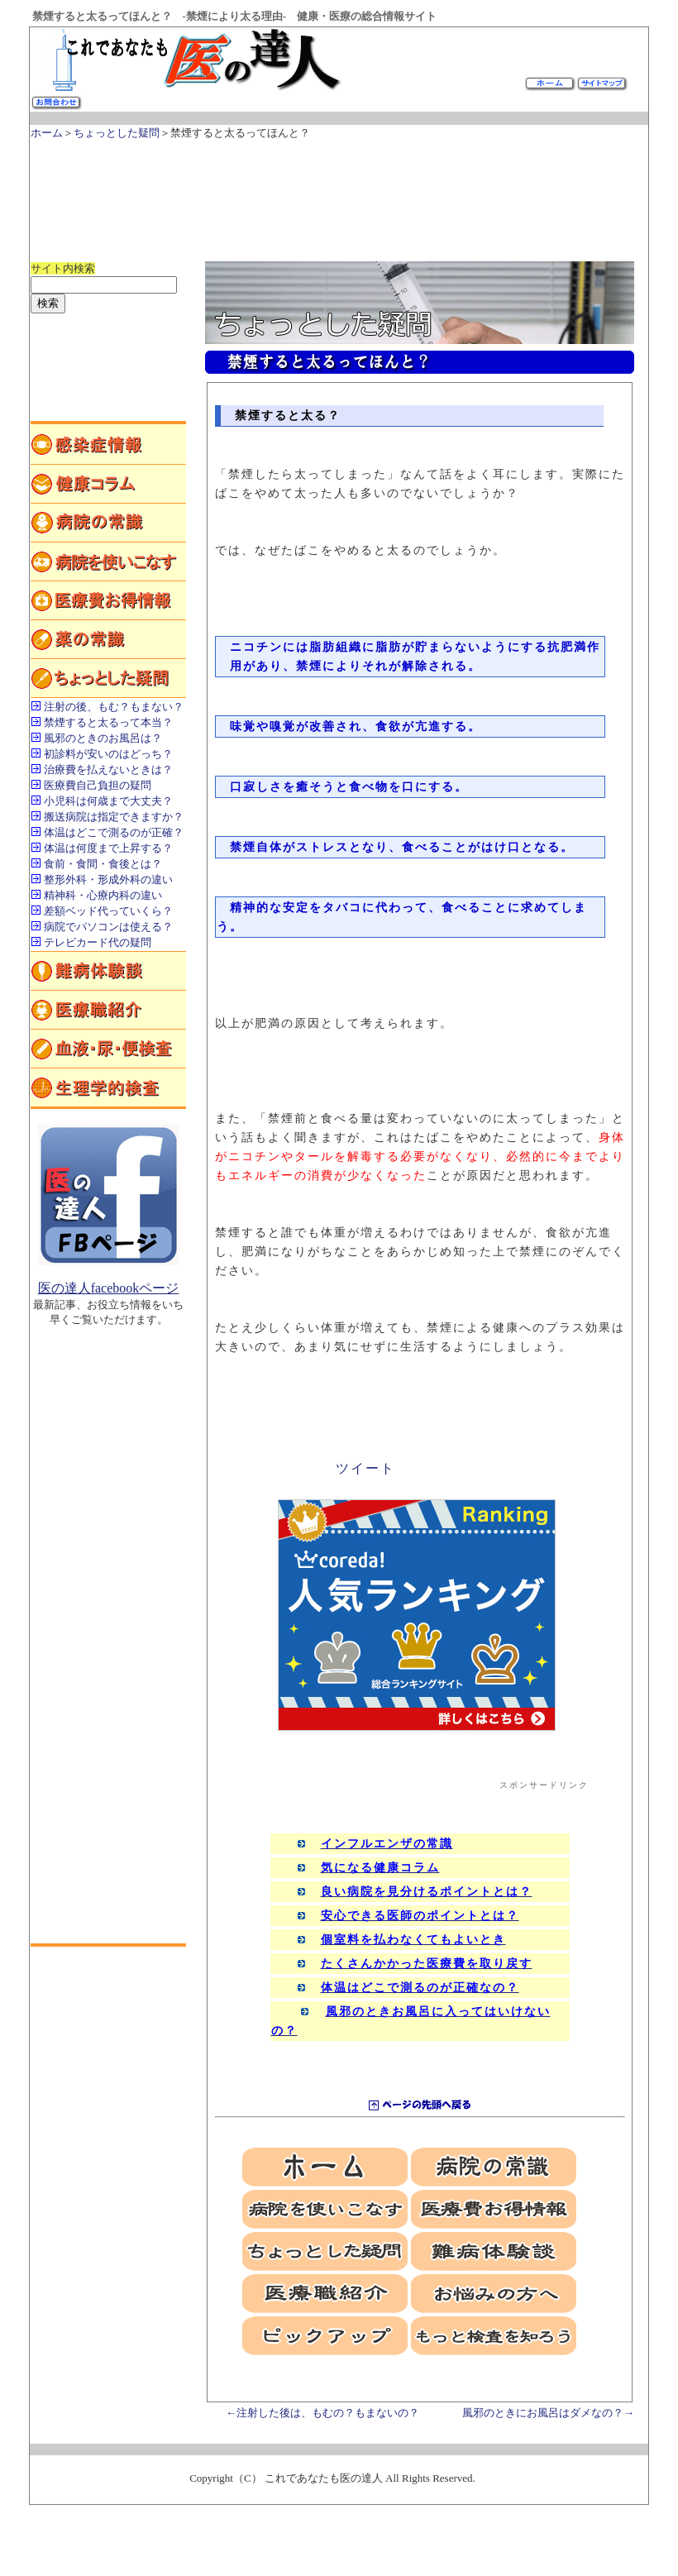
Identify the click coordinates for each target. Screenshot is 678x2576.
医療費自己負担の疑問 (97, 785)
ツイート (365, 1468)
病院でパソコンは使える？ (108, 926)
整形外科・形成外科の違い (108, 879)
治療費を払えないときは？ (108, 769)
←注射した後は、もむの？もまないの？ (322, 2412)
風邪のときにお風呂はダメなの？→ (548, 2412)
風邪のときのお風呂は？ (103, 738)
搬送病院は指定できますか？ (114, 816)
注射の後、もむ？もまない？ (114, 706)
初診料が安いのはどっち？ (108, 754)
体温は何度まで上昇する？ (108, 848)
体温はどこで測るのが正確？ (114, 832)
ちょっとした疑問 (117, 133)
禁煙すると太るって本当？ (108, 722)
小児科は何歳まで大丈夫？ (108, 801)
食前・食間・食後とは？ (103, 864)
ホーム (47, 133)
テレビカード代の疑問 (97, 942)
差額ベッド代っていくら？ (108, 911)
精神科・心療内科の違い (103, 895)
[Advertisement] (332, 192)
